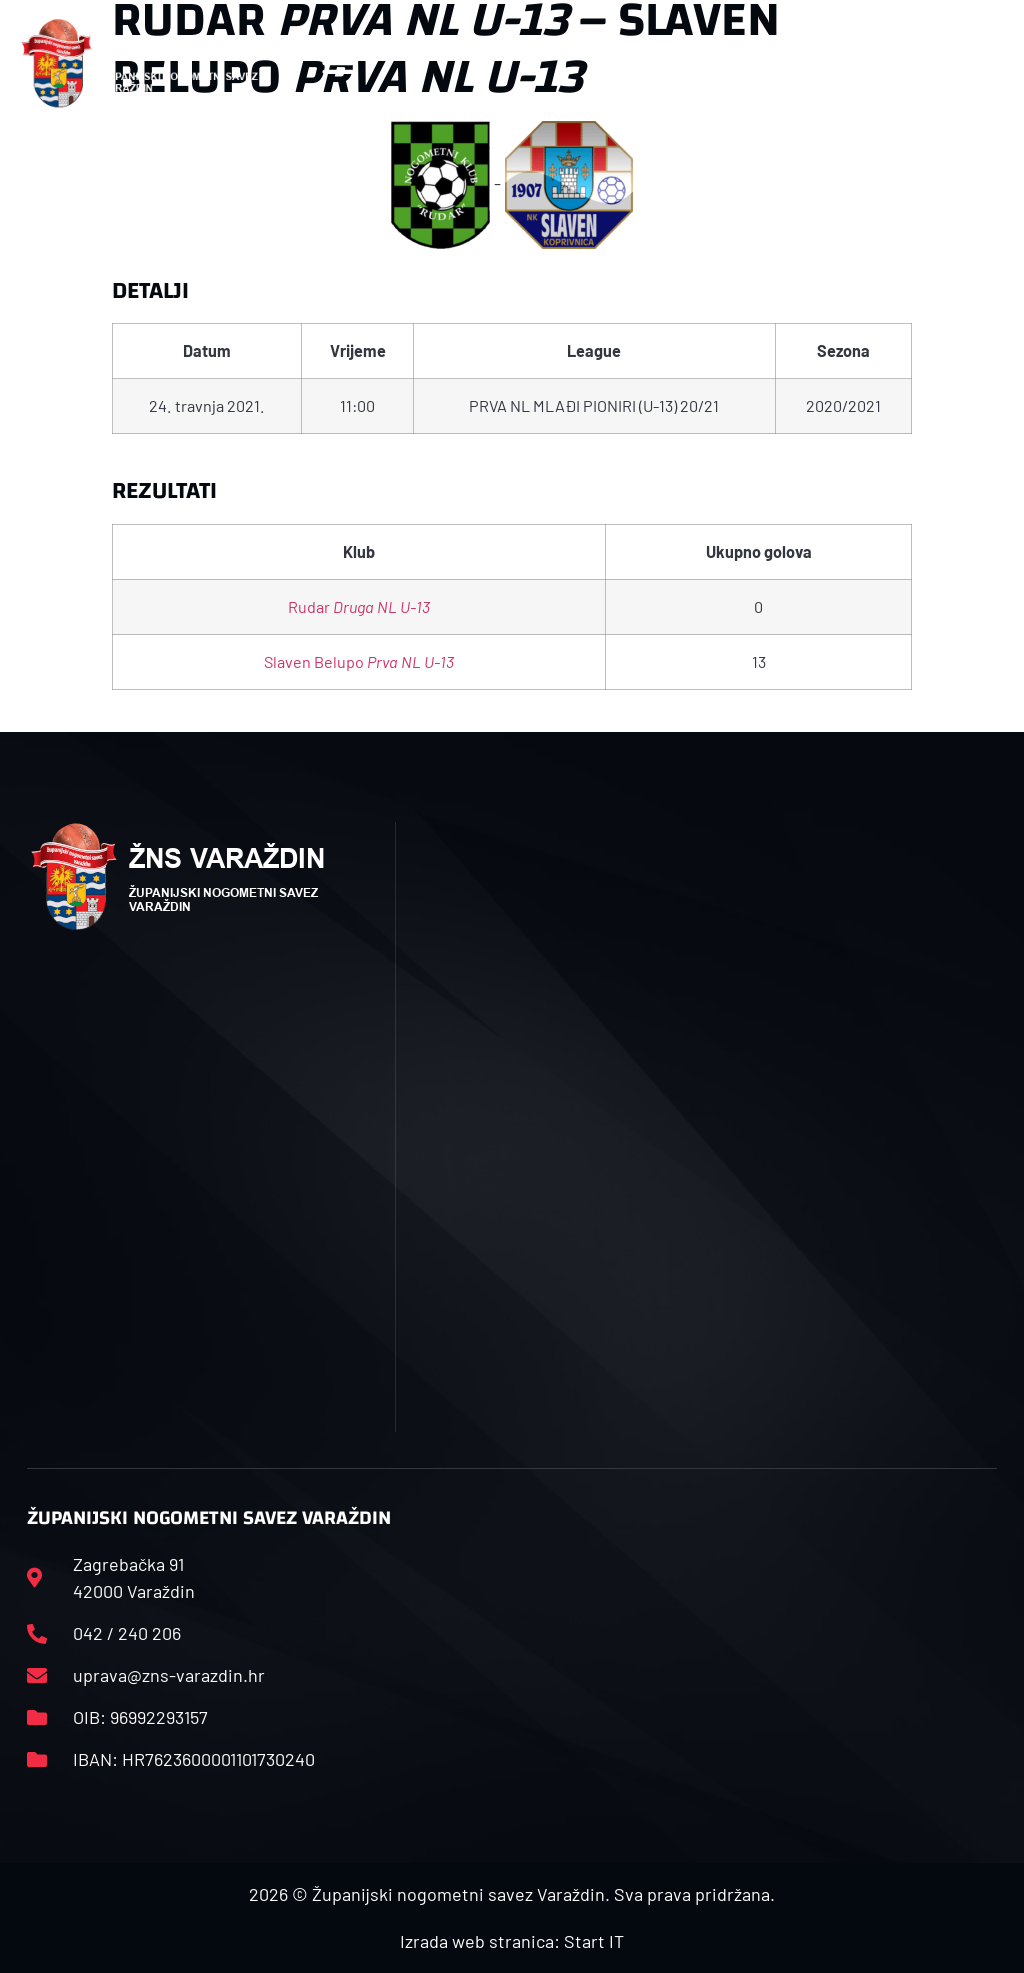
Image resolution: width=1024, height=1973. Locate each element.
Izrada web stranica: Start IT (512, 1941)
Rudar (359, 606)
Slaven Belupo (359, 661)
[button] (338, 63)
